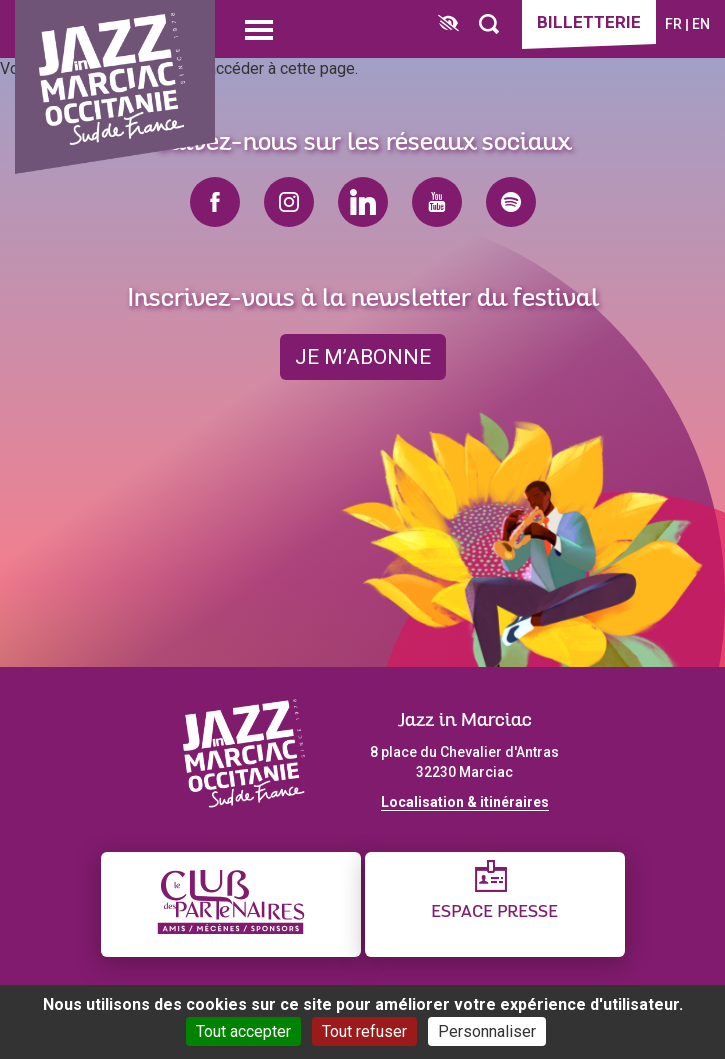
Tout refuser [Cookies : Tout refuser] (364, 1031)
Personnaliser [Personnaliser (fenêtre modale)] (487, 1031)
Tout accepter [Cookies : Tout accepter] (243, 1031)
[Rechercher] (489, 24)
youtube (437, 202)
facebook (215, 202)
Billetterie (589, 22)
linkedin (363, 202)
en (701, 24)
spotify (511, 202)
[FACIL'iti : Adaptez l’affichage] (448, 24)
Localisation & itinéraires (465, 802)
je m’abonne (363, 357)
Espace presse (494, 912)
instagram (289, 202)
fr (673, 24)
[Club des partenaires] (231, 904)
